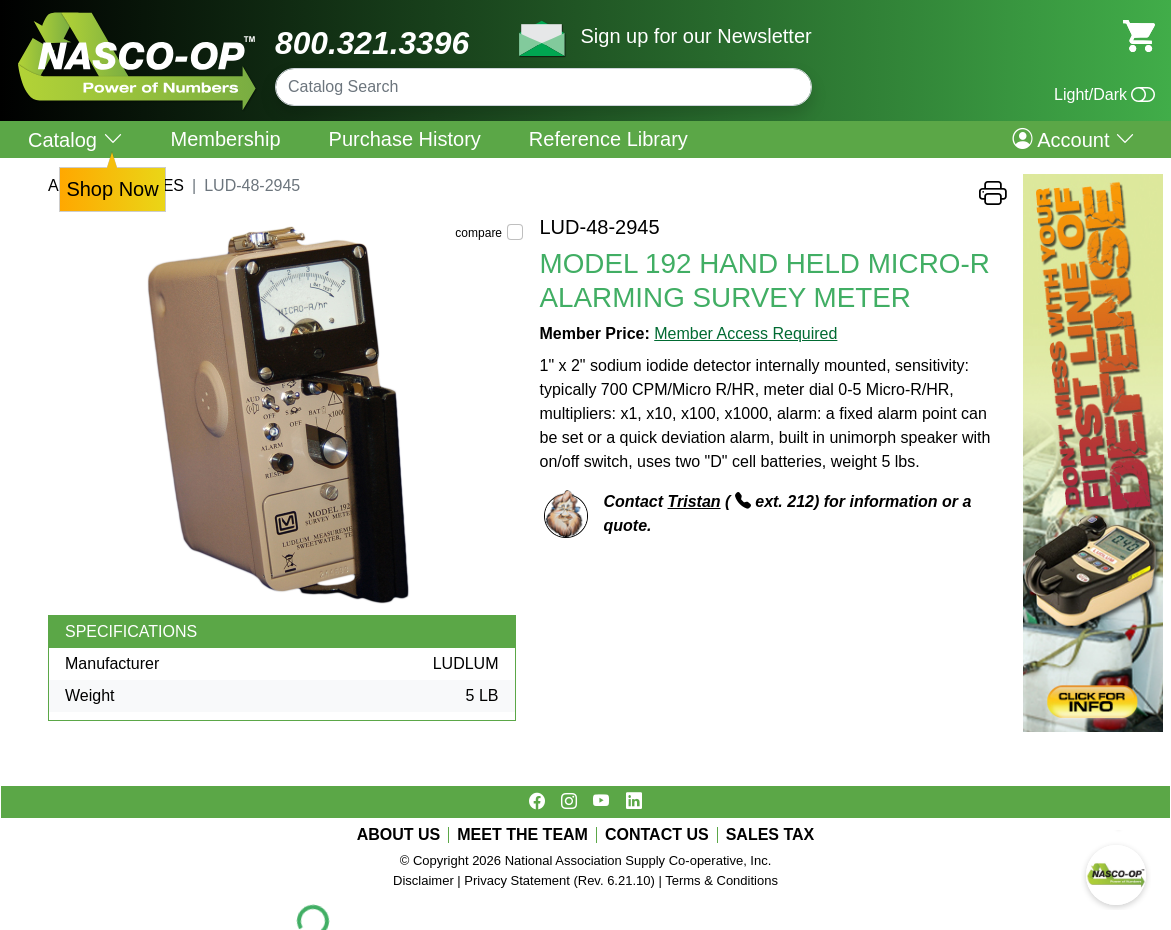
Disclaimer (423, 880)
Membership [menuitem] (226, 139)
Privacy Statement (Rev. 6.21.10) (559, 880)
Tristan (694, 501)
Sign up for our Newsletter (695, 36)
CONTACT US (657, 835)
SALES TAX (770, 835)
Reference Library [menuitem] (608, 139)
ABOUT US (399, 835)
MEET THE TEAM (522, 835)
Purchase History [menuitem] (405, 139)
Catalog (75, 139)
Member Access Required (745, 333)
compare (478, 233)
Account (1073, 139)
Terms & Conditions (721, 880)
